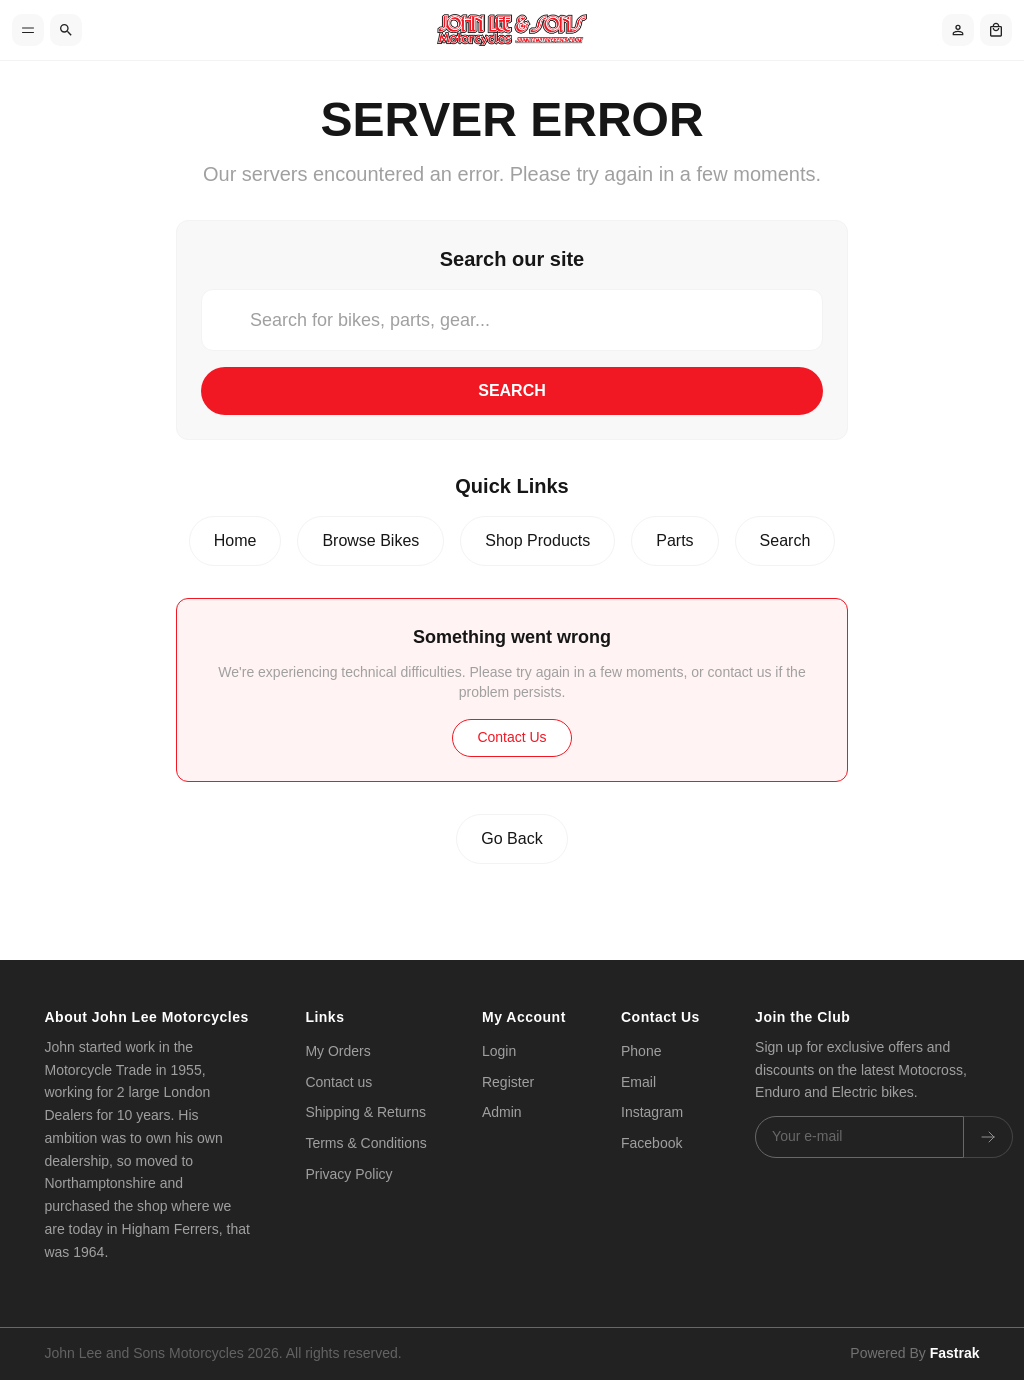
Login (499, 1051)
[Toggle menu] (28, 30)
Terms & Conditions (365, 1143)
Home (235, 540)
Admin (502, 1112)
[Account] (958, 30)
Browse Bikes (370, 540)
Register (508, 1082)
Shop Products (537, 540)
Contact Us (511, 737)
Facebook (651, 1143)
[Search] (66, 30)
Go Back (511, 838)
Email (638, 1082)
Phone (641, 1051)
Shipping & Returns (365, 1112)
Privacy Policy (348, 1174)
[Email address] (859, 1137)
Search (512, 390)
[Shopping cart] (996, 30)
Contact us (338, 1082)
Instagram (652, 1112)
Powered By (914, 1353)
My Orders (337, 1051)
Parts (674, 540)
